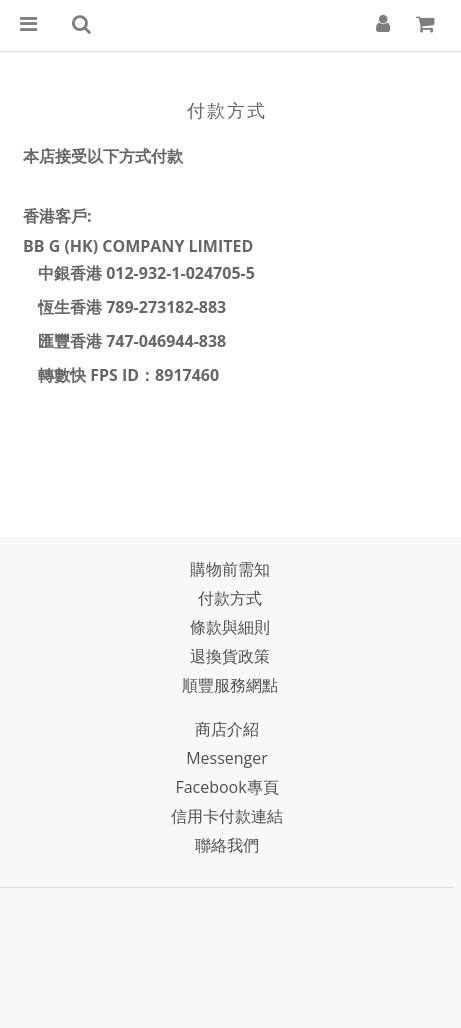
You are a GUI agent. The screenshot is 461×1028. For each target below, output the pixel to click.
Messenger (227, 758)
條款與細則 (230, 627)
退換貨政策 (230, 656)
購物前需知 (230, 569)
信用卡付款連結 (227, 816)
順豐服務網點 (230, 685)
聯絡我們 (227, 845)
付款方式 (230, 598)
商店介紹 (227, 729)
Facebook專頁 (226, 787)
